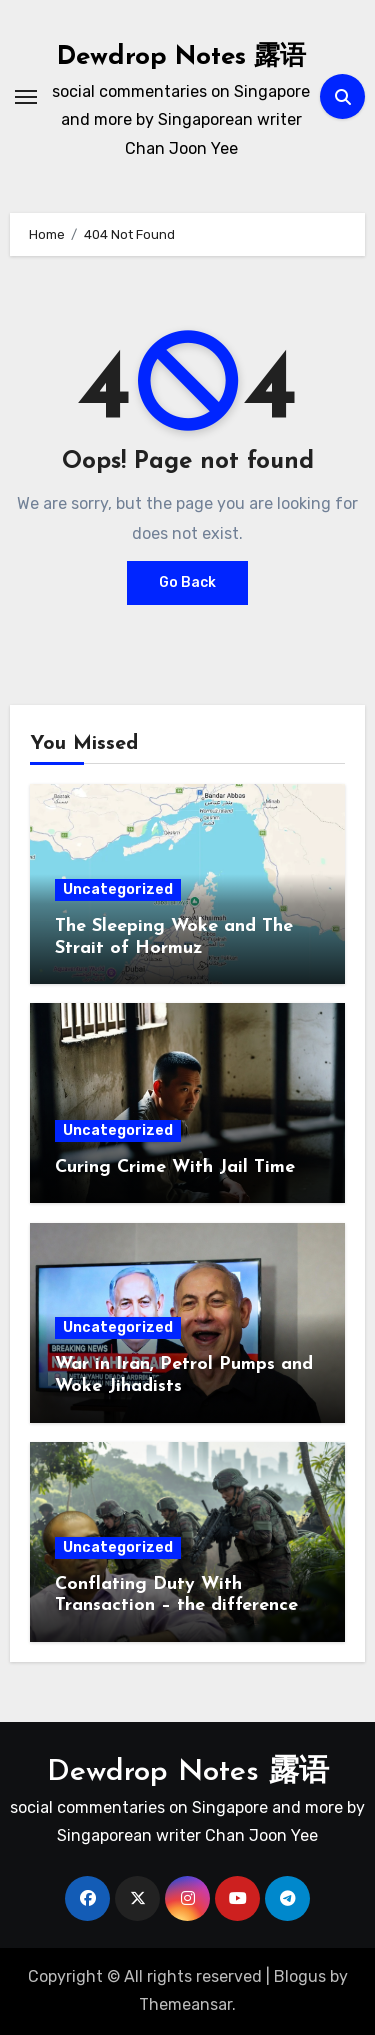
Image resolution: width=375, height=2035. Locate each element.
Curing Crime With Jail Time (175, 1167)
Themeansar (185, 2004)
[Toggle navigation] (26, 97)
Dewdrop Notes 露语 (181, 57)
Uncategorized (118, 889)
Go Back (187, 582)
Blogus (300, 1976)
